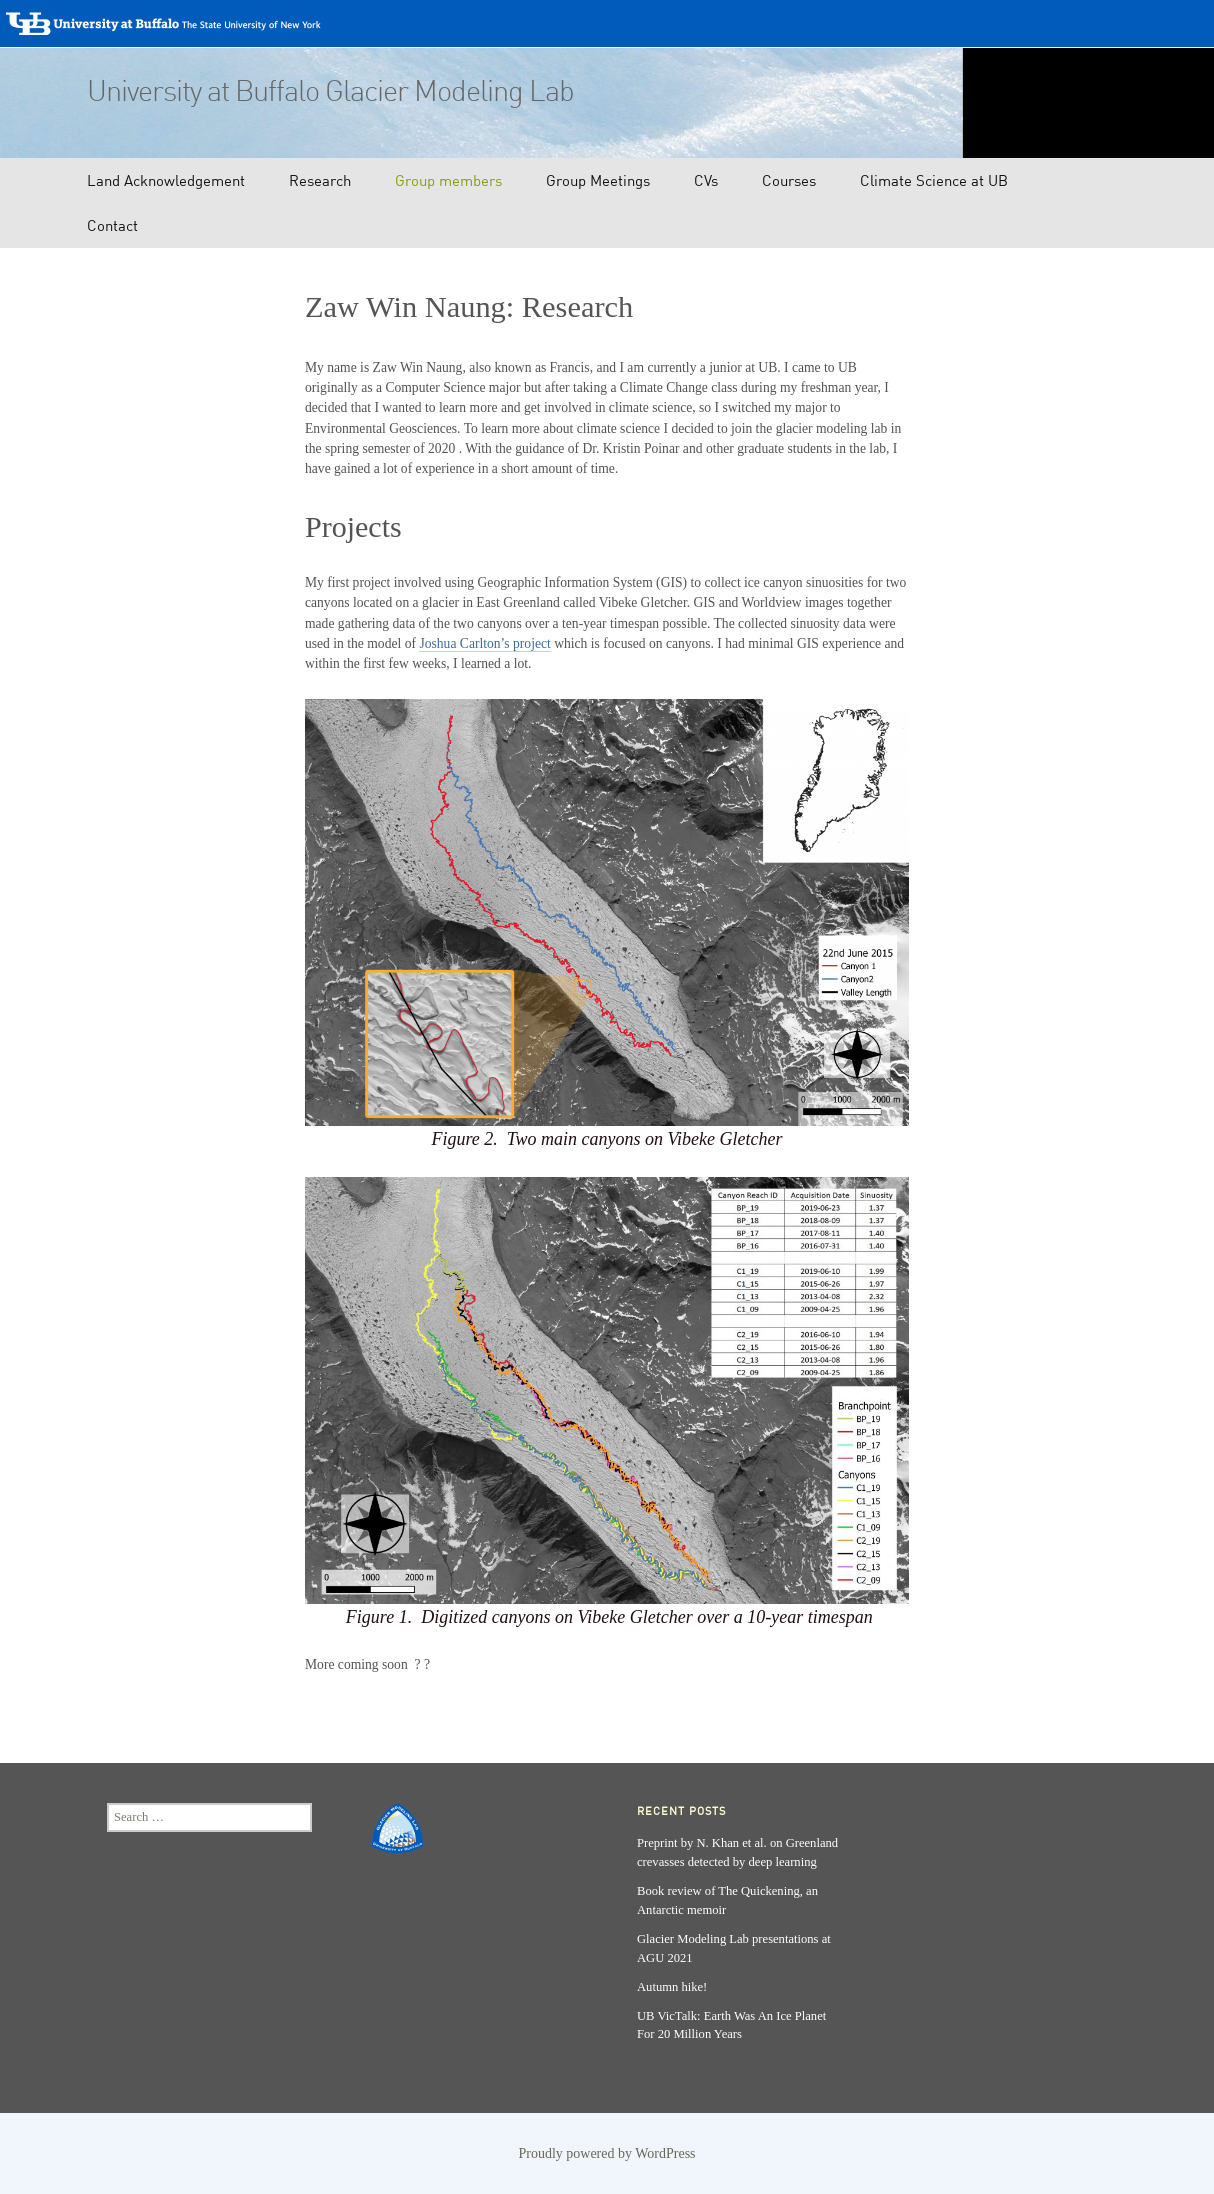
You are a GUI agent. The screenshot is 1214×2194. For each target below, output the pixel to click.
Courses (789, 180)
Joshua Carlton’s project (484, 643)
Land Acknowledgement (166, 180)
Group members (448, 180)
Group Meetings (598, 180)
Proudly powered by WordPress (606, 2153)
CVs (706, 180)
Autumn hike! (672, 1987)
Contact (112, 225)
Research (320, 180)
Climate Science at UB (934, 180)
